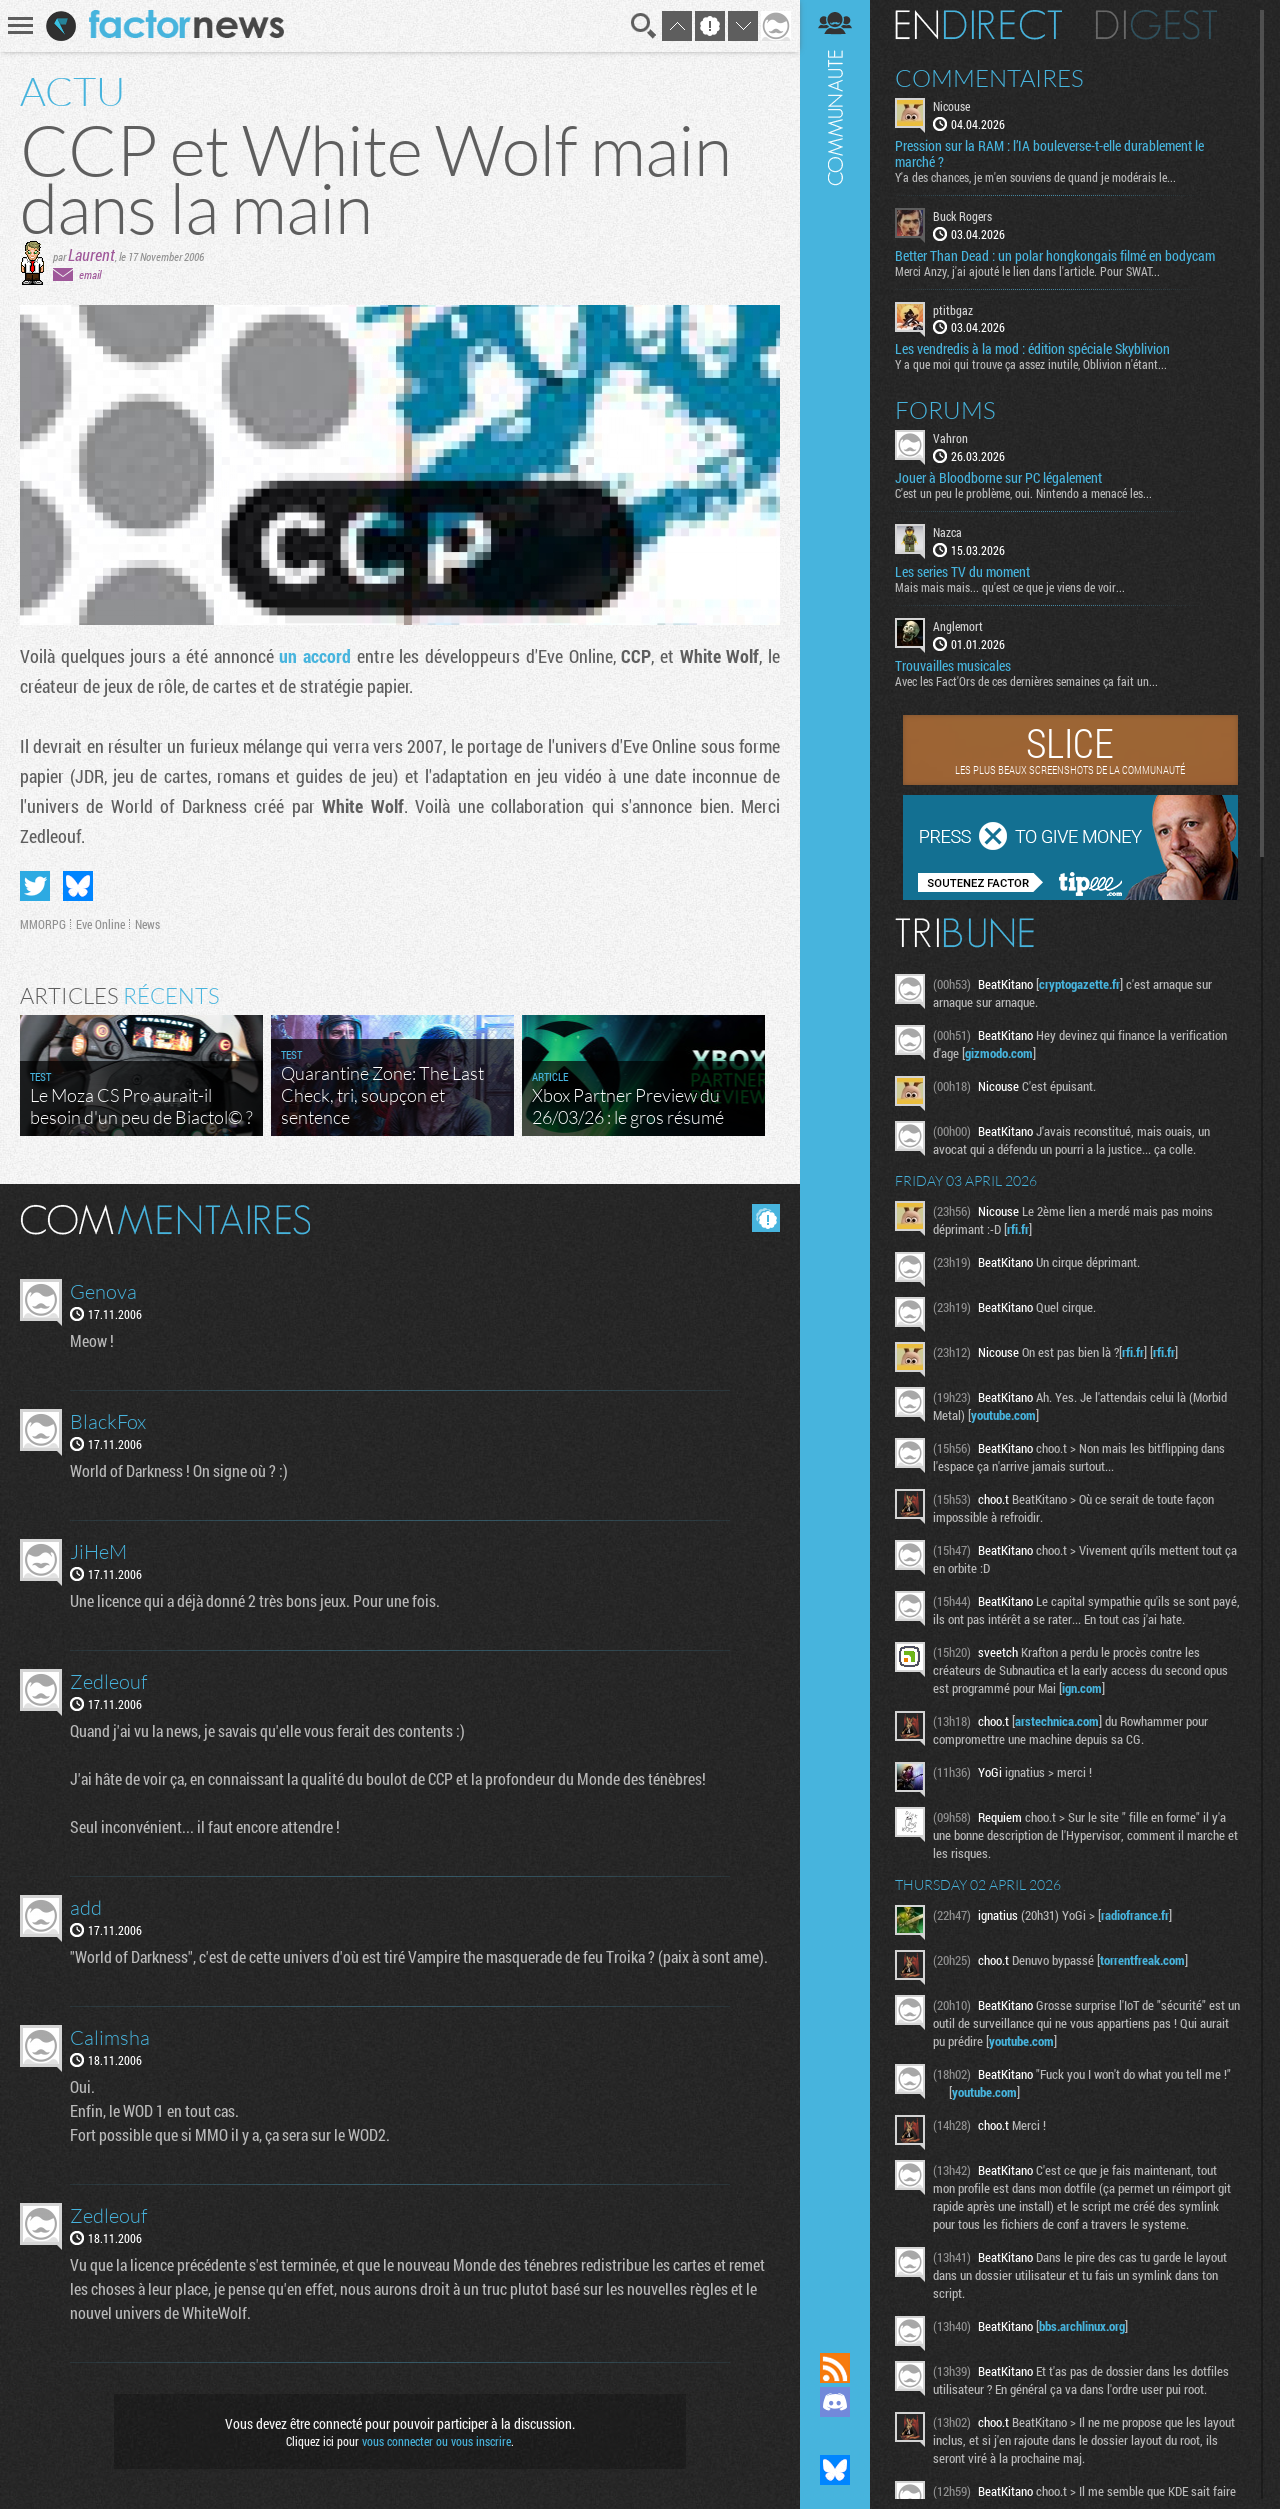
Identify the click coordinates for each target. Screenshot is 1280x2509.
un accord (315, 656)
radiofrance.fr (1135, 1915)
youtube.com (1003, 1415)
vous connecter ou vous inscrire (436, 2441)
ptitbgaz (953, 310)
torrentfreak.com (1142, 1960)
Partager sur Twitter (35, 886)
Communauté (835, 1157)
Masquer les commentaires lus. (766, 1218)
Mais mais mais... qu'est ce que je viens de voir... (1010, 587)
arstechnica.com (1057, 1721)
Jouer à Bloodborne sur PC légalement (998, 478)
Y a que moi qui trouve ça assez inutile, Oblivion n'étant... (1031, 364)
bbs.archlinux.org (1082, 2326)
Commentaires (989, 78)
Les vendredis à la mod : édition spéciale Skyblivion (1032, 349)
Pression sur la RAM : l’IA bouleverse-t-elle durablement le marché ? (1049, 154)
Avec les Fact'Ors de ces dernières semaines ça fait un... (1026, 681)
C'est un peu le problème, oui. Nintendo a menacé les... (1023, 493)
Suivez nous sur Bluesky (835, 2470)
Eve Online (100, 924)
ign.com (1082, 1688)
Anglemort (958, 626)
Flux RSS (835, 2368)
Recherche (644, 26)
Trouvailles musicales (953, 666)
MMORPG (43, 924)
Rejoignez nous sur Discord (835, 2402)
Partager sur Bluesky (78, 886)
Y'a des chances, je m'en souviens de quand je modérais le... (1035, 177)
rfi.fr (1018, 1229)
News (147, 924)
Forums (945, 410)
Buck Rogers (962, 216)
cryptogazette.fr (1079, 984)
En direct (978, 25)
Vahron (950, 438)
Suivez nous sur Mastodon (835, 2436)
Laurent (91, 254)
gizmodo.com (999, 1053)
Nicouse (951, 106)
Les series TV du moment (962, 572)
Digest (1156, 25)
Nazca (947, 532)
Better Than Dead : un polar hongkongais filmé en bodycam (1055, 256)
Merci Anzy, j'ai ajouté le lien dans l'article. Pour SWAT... (1027, 271)
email (90, 274)
